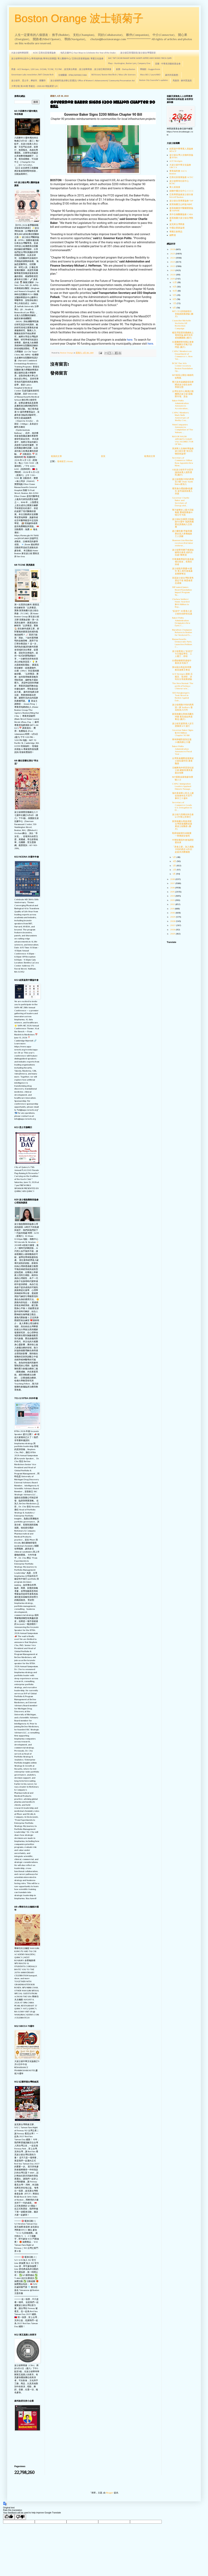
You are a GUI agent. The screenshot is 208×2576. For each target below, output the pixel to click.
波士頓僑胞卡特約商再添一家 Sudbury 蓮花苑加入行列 (183, 707)
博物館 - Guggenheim (150, 69)
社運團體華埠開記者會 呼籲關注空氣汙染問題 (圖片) (183, 344)
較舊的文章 (149, 456)
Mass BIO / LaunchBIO (150, 75)
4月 (175, 861)
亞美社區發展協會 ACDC (181, 177)
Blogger (109, 2493)
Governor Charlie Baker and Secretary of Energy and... (180, 502)
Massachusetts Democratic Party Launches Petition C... (182, 643)
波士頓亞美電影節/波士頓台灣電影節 (138, 53)
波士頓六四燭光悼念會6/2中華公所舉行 (183, 815)
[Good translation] (9, 2517)
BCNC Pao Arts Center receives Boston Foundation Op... (182, 367)
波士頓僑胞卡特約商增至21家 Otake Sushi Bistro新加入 (183, 482)
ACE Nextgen (175, 161)
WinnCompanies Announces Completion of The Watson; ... (182, 428)
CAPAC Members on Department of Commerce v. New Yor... (182, 355)
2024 (173, 258)
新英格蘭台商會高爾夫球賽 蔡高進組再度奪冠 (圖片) (183, 716)
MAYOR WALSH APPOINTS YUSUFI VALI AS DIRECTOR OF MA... (182, 440)
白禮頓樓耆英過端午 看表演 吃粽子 (182, 661)
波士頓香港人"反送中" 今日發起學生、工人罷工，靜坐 (182, 654)
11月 (175, 286)
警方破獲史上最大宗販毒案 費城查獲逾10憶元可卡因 (183, 512)
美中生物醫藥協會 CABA (181, 214)
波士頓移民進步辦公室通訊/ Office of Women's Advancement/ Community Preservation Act (92, 81)
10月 (175, 291)
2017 (172, 883)
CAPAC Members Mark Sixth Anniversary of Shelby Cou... (180, 416)
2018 (172, 879)
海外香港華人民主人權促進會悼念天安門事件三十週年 (183, 796)
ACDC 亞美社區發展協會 (44, 53)
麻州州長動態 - (172, 75)
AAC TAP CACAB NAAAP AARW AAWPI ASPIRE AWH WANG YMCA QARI (140, 58)
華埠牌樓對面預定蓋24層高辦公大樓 (182, 740)
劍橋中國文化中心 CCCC (181, 191)
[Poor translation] (20, 2517)
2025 (173, 253)
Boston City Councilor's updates (153, 80)
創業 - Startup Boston (125, 69)
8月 (175, 299)
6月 (174, 307)
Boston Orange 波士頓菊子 (78, 18)
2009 (173, 917)
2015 (172, 892)
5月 (174, 857)
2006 (173, 929)
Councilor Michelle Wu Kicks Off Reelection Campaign (181, 324)
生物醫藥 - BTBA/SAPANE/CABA (72, 75)
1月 (174, 874)
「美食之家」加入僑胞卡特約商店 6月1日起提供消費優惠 (183, 849)
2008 (173, 921)
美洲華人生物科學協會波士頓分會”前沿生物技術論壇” (183, 451)
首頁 (103, 456)
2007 (173, 925)
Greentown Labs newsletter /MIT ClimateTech (32, 75)
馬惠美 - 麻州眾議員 (182, 81)
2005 (173, 934)
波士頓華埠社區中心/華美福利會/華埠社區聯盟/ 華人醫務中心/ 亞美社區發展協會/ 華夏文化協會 (57, 59)
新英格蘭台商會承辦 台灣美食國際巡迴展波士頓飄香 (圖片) (182, 825)
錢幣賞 (172, 235)
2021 (172, 270)
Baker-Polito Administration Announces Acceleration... (180, 404)
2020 (173, 274)
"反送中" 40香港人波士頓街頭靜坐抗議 (182, 612)
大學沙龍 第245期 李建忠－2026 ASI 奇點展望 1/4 (34, 86)
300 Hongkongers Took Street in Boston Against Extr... (180, 697)
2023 (173, 262)
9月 (175, 295)
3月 (174, 865)
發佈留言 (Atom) (65, 461)
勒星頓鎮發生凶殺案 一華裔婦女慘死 (182, 834)
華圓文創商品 (175, 231)
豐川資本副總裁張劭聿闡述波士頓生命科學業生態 (183, 384)
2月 (175, 869)
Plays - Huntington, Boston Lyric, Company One (129, 63)
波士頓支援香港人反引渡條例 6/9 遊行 (183, 724)
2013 (172, 900)
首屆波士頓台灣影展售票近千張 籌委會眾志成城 (183, 580)
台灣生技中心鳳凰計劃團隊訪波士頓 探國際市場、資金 (183, 394)
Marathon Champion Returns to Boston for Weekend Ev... (182, 632)
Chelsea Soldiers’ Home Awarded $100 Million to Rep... (181, 603)
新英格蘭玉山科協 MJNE (180, 204)
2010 (173, 913)
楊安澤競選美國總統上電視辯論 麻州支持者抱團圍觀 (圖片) (183, 335)
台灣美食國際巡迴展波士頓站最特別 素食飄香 (183, 761)
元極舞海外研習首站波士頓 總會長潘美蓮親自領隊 (183, 770)
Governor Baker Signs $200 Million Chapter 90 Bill (182, 733)
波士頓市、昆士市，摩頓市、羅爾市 (28, 81)
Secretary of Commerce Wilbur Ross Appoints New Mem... (182, 462)
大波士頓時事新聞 (19, 53)
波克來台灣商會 (177, 224)
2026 (173, 249)
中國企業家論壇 (177, 228)
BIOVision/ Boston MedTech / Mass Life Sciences (113, 75)
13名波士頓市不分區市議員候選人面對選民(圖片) (182, 472)
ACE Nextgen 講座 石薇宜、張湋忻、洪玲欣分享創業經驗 (182, 676)
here (130, 339)
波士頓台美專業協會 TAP (181, 200)
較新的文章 (56, 456)
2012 (172, 904)
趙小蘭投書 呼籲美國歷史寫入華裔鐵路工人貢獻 (182, 533)
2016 (172, 887)
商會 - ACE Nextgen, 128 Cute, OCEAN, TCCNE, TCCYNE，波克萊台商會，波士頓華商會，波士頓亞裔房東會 (61, 69)
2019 (172, 279)
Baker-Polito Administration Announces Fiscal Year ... (182, 750)
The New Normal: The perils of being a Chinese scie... (182, 686)
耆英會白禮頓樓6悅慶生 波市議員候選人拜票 (182, 491)
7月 (175, 303)
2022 (173, 266)
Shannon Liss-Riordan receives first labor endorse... (182, 543)
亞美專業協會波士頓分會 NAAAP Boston (181, 195)
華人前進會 (174, 187)
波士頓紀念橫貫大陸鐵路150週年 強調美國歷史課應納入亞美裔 (183, 523)
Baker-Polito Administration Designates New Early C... (181, 622)
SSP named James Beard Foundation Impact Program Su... (182, 591)
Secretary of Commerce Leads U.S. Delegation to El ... (182, 806)
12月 (175, 282)
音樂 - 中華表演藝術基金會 (168, 64)
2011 (172, 908)
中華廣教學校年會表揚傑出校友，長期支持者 (183, 562)
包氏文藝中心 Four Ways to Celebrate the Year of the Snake (88, 53)
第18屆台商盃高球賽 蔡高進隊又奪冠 (181, 668)
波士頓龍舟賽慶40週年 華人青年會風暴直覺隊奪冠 (182, 571)
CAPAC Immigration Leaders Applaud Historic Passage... (182, 786)
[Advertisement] (26, 2448)
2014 (172, 896)
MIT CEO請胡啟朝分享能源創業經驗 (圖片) (182, 314)
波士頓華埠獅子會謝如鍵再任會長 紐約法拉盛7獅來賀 (183, 552)
